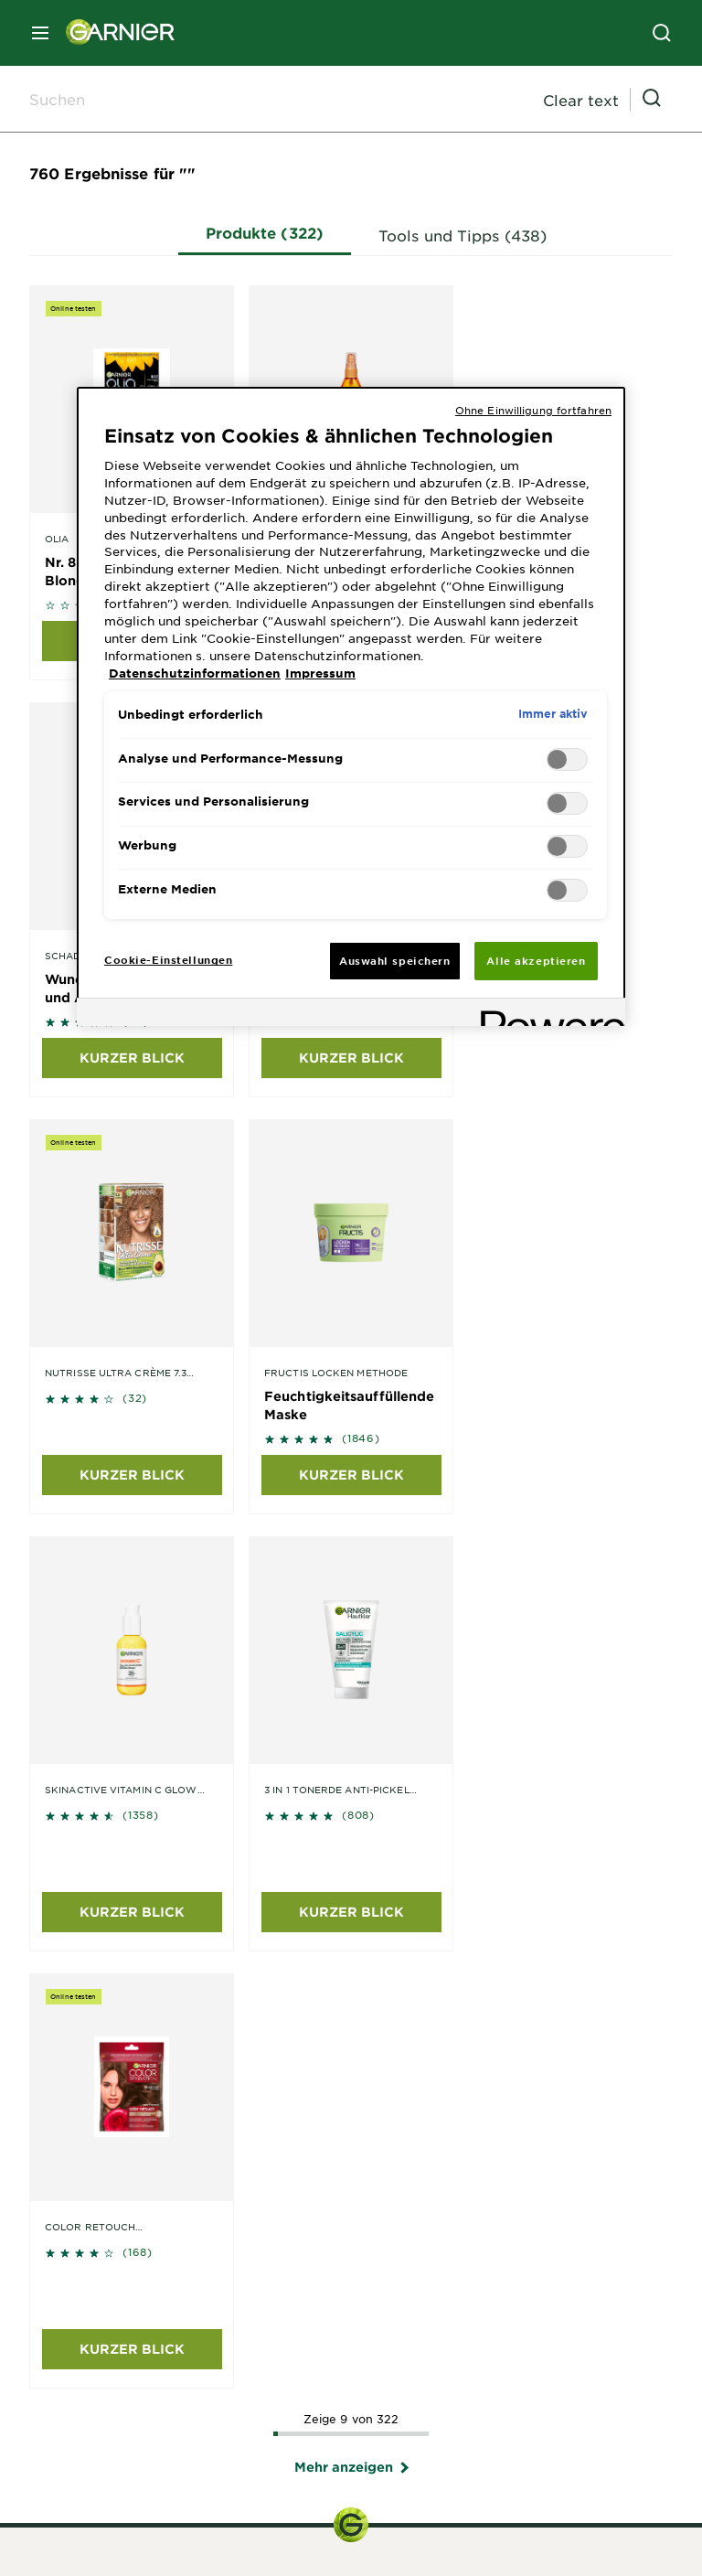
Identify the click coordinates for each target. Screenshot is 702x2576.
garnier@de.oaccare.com (350, 2033)
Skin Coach (66, 2134)
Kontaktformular (351, 1787)
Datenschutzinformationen (409, 2561)
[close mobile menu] (40, 33)
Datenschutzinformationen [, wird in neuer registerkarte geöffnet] (195, 673)
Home (90, 2561)
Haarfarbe (351, 2262)
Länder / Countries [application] (108, 2498)
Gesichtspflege (351, 2225)
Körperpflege (351, 2280)
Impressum (281, 2561)
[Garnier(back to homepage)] (113, 33)
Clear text (581, 100)
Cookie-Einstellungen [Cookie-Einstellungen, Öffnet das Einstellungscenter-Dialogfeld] (168, 959)
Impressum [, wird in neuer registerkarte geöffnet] (320, 673)
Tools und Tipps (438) (468, 234)
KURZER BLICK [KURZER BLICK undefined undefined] (132, 1057)
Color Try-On (73, 2111)
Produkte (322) (270, 231)
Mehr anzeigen (351, 1592)
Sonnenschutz (351, 2299)
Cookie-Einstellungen (566, 2561)
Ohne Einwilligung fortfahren (533, 409)
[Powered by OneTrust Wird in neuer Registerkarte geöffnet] (546, 1014)
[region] (351, 707)
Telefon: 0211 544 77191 (351, 1806)
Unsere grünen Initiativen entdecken (152, 2390)
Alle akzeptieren (535, 960)
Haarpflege (351, 2244)
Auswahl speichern (395, 960)
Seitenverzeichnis (178, 2561)
